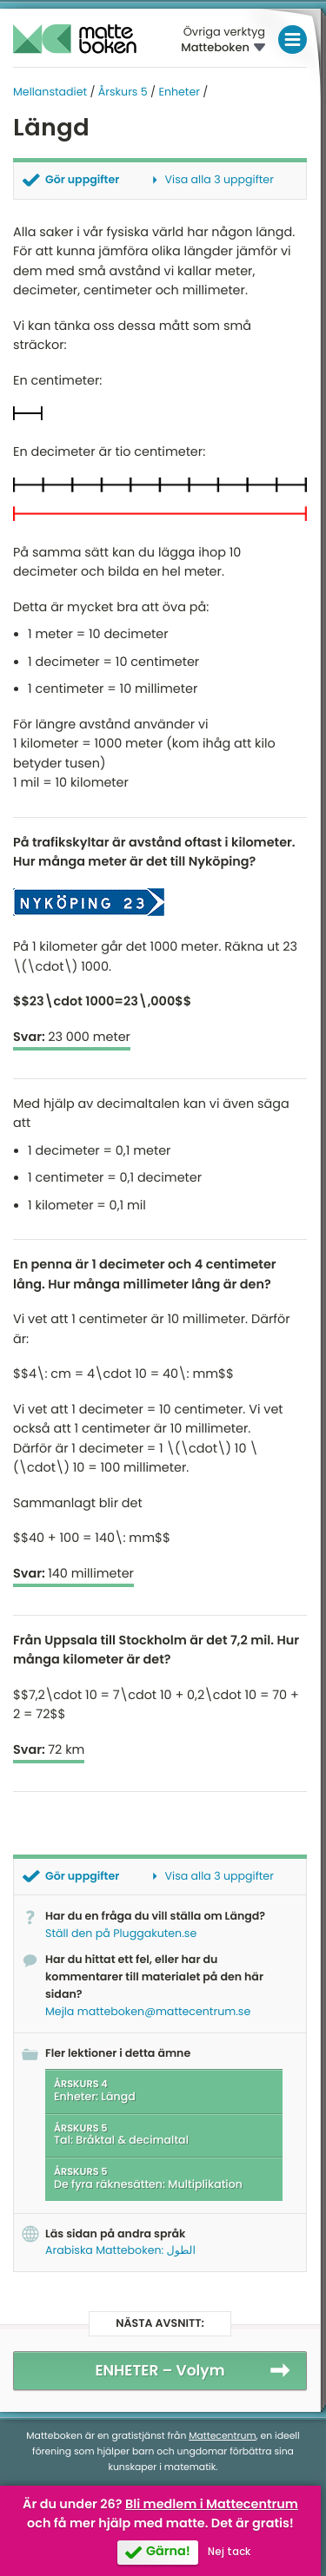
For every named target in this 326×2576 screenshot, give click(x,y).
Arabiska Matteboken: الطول (120, 2250)
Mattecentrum (222, 2435)
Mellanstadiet (50, 92)
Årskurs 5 (123, 92)
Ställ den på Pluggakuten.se (120, 1934)
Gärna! (168, 2551)
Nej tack (229, 2552)
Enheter (178, 92)
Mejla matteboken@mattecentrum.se (147, 2012)
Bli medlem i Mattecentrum (211, 2504)
